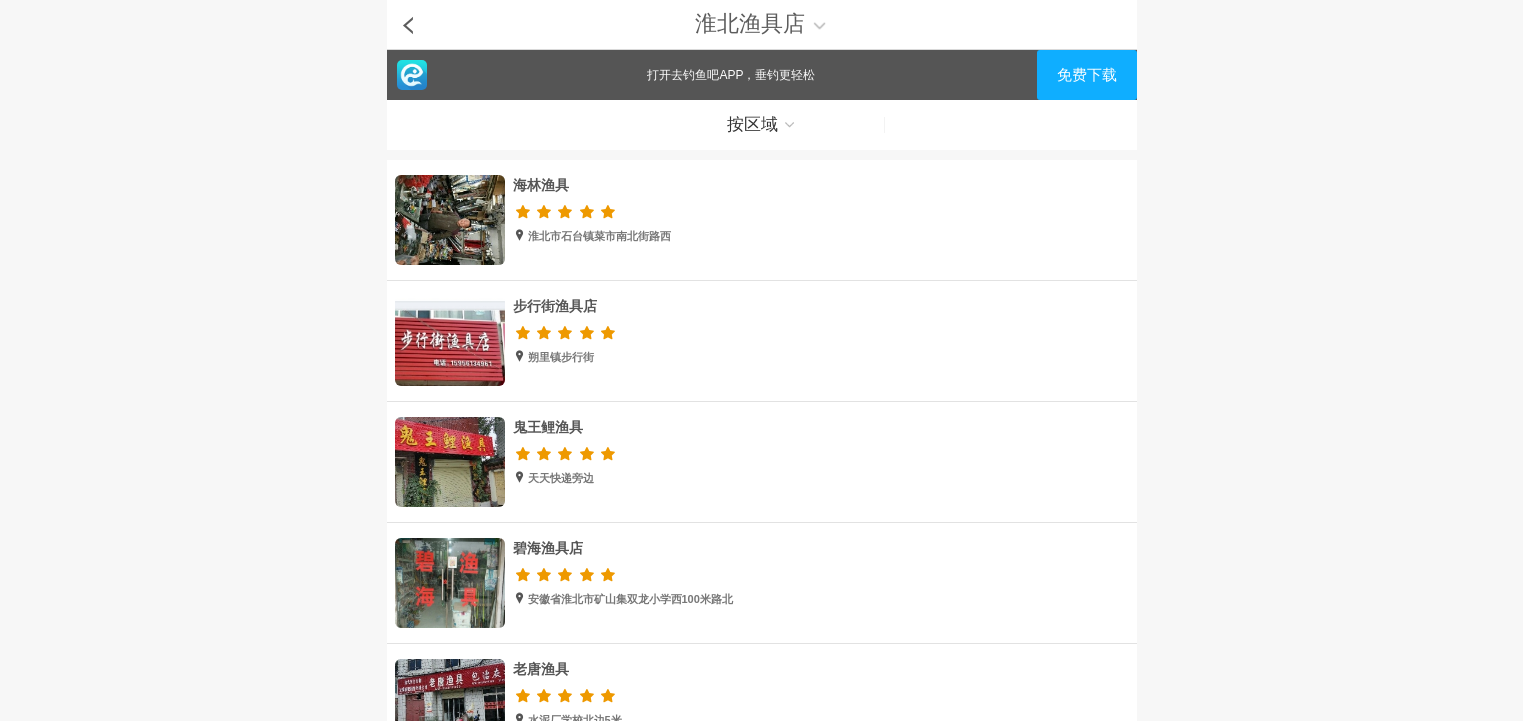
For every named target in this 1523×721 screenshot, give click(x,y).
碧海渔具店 (548, 548)
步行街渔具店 (555, 306)
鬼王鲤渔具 (548, 427)
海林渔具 (541, 185)
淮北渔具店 (761, 23)
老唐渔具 (541, 669)
